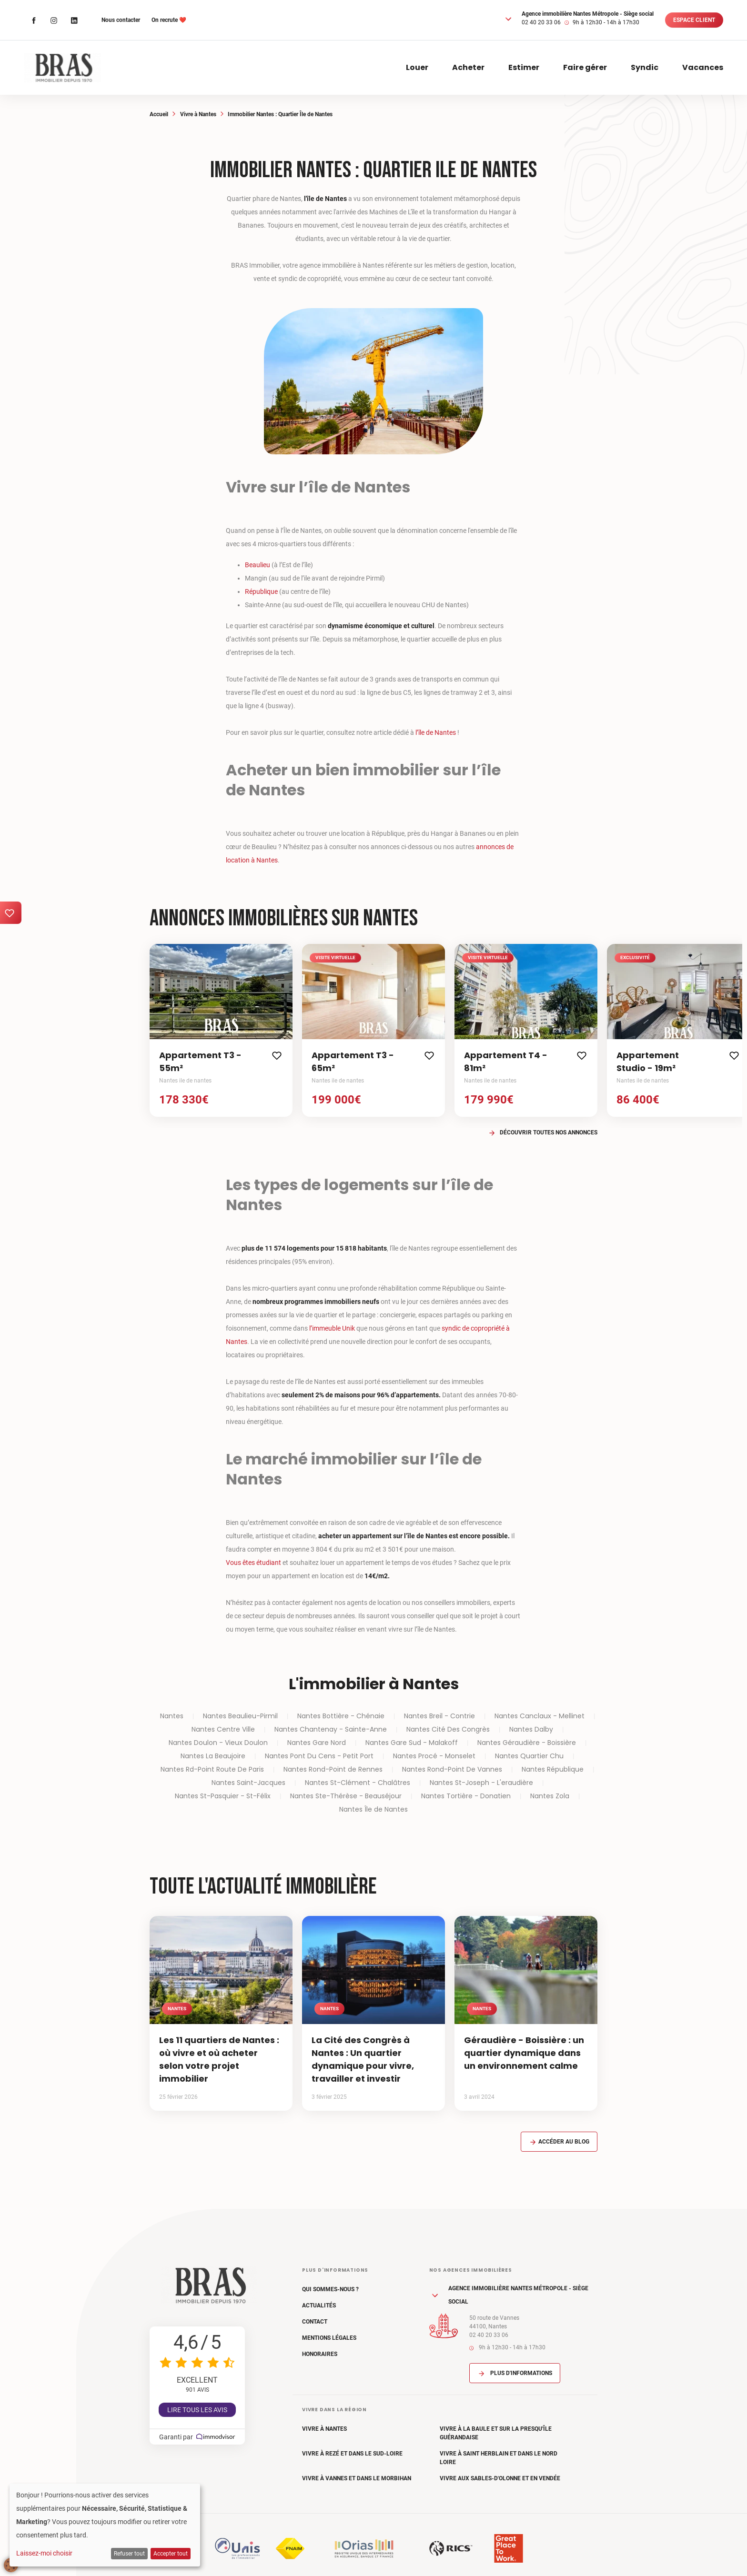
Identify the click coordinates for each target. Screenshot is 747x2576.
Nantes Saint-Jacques (248, 1782)
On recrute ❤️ (168, 20)
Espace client (694, 20)
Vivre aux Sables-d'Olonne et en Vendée (500, 2478)
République (261, 591)
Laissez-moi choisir (44, 2553)
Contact (314, 2321)
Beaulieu (257, 565)
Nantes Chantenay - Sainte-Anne (330, 1729)
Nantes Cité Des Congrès (448, 1729)
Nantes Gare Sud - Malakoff (411, 1742)
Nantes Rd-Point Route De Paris (212, 1769)
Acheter (468, 67)
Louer (417, 67)
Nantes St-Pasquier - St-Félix (223, 1796)
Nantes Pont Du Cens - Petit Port (319, 1756)
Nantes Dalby (531, 1729)
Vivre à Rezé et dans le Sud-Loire (352, 2453)
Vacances (702, 67)
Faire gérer (585, 67)
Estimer (523, 67)
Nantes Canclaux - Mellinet (540, 1716)
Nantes (171, 1716)
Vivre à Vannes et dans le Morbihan (356, 2478)
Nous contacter (120, 20)
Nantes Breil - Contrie (439, 1716)
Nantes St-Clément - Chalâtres (357, 1782)
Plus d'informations (514, 2373)
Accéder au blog (559, 2141)
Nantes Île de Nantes (373, 1809)
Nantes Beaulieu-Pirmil (240, 1716)
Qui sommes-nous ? (330, 2289)
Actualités (319, 2305)
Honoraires (319, 2354)
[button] (508, 18)
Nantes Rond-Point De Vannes (452, 1769)
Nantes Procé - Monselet (434, 1756)
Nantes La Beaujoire (213, 1756)
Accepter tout (170, 2553)
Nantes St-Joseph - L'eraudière (481, 1782)
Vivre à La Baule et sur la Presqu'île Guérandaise (496, 2433)
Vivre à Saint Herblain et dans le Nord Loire (498, 2458)
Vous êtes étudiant (253, 1562)
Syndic (644, 67)
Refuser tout (129, 2553)
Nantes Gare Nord (316, 1742)
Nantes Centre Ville (223, 1729)
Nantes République (553, 1769)
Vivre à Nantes (198, 114)
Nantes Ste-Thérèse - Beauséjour (346, 1796)
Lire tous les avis (197, 2410)
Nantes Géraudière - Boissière (526, 1742)
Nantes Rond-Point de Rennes (333, 1769)
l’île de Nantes (435, 732)
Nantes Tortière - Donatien (466, 1796)
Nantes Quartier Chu (529, 1756)
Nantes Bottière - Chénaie (340, 1716)
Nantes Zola (549, 1796)
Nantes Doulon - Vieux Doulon (218, 1742)
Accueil (159, 114)
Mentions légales (329, 2338)
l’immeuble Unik (332, 1328)
